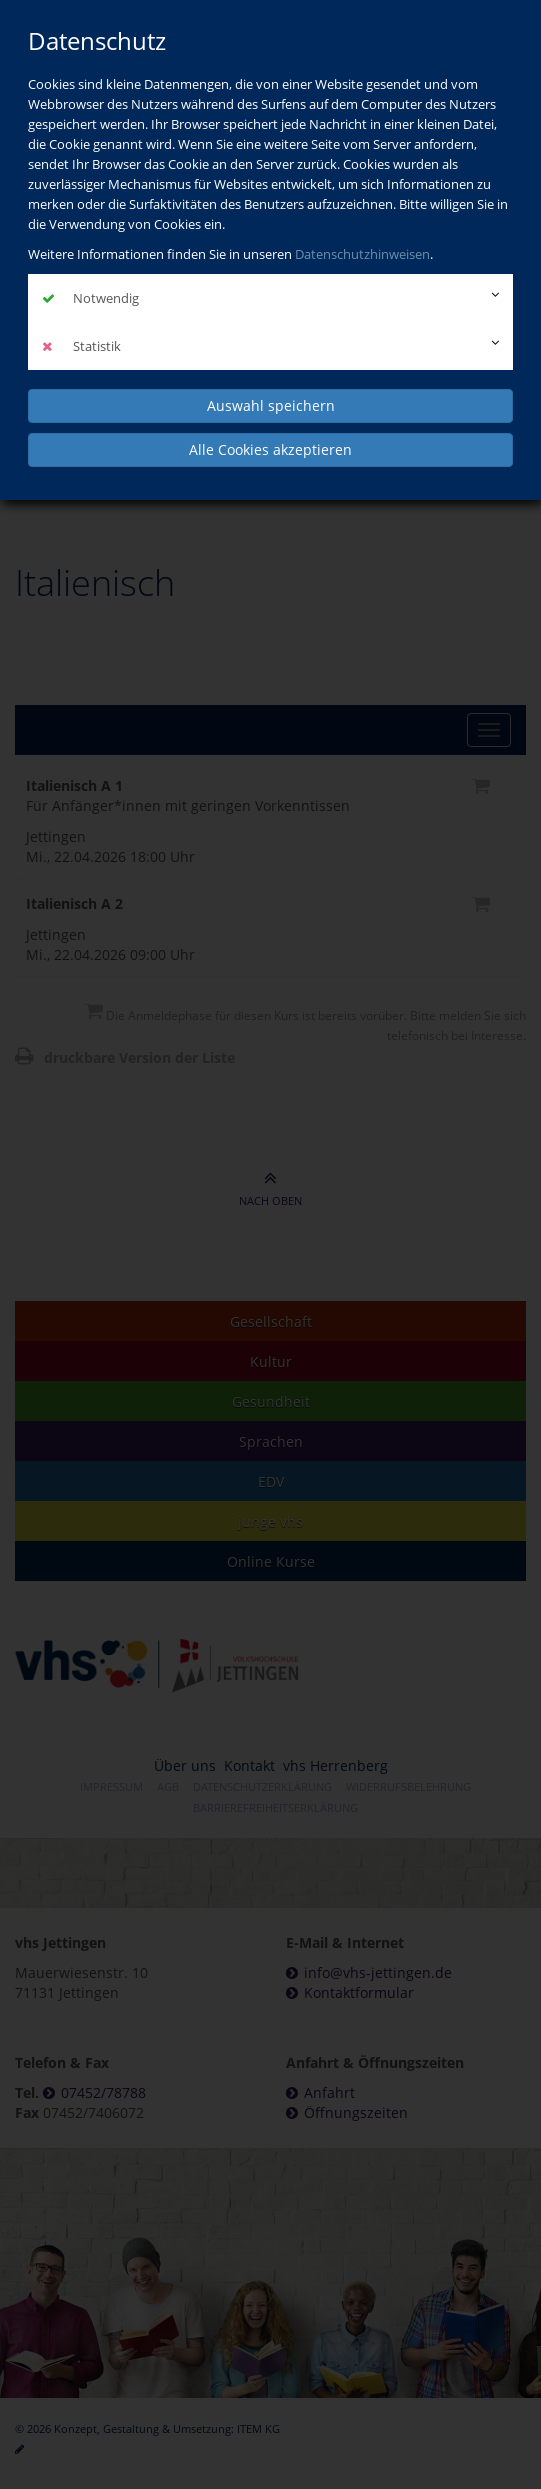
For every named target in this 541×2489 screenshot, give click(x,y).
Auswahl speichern (271, 405)
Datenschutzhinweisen (362, 254)
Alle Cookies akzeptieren (270, 449)
